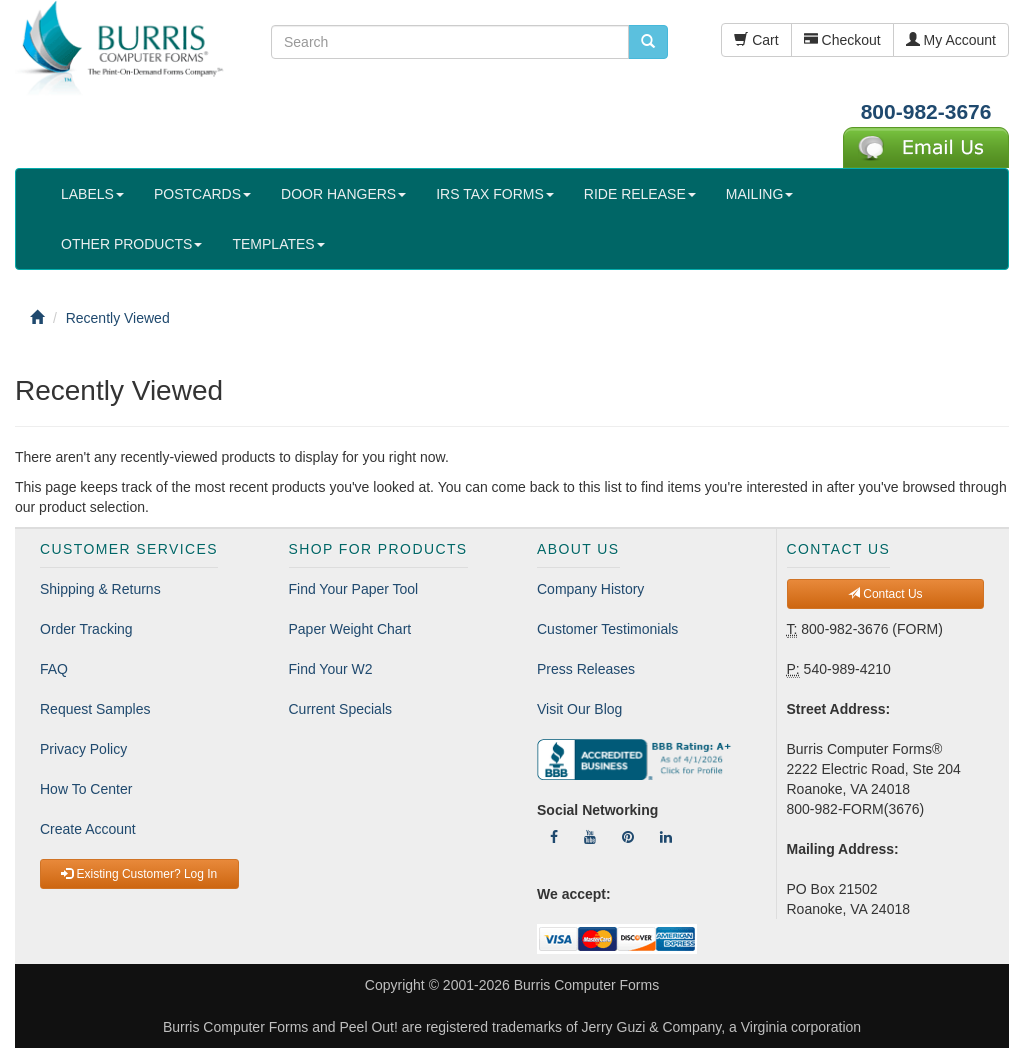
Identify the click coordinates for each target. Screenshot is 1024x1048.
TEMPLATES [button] (278, 244)
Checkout (842, 40)
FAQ (54, 669)
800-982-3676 (926, 111)
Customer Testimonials (607, 629)
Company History (590, 589)
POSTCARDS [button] (202, 194)
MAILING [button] (760, 194)
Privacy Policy (83, 749)
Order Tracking (86, 629)
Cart (756, 40)
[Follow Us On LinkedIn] (666, 837)
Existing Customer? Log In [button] (139, 874)
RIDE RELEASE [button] (640, 194)
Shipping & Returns (100, 589)
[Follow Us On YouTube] (590, 837)
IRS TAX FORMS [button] (495, 194)
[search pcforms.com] (648, 42)
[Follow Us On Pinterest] (628, 837)
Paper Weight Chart (350, 629)
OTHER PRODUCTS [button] (131, 244)
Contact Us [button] (885, 594)
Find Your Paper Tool (354, 589)
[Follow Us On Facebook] (554, 837)
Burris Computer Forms (586, 985)
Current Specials (341, 709)
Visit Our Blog (579, 709)
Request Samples (95, 709)
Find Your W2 (331, 669)
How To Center (86, 789)
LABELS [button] (92, 194)
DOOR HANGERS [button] (343, 194)
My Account (951, 40)
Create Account (88, 829)
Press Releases (586, 669)
